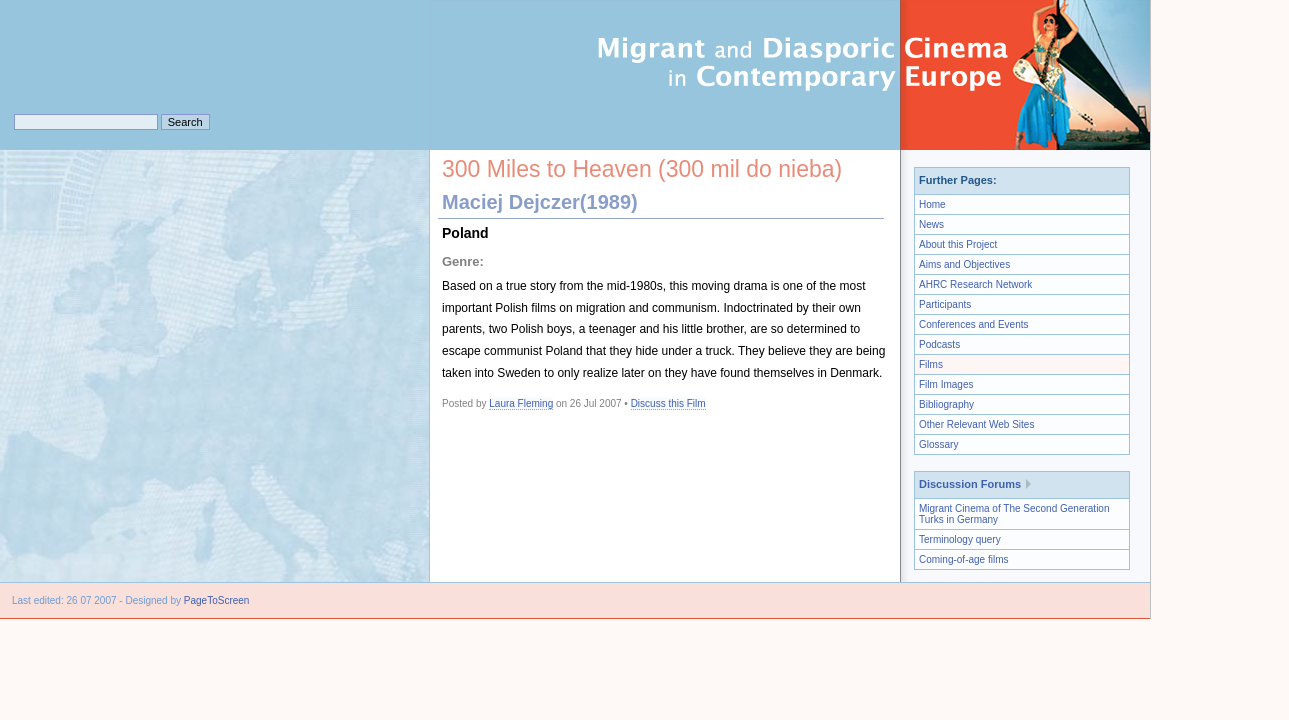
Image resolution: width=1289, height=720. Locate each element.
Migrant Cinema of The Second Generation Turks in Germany (1014, 514)
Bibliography (946, 404)
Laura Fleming (521, 403)
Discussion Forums (970, 484)
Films (931, 364)
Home (932, 204)
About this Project (958, 244)
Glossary (938, 444)
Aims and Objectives (964, 264)
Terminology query (960, 539)
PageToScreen (217, 600)
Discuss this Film (668, 403)
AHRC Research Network (975, 284)
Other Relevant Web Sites (976, 424)
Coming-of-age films (963, 559)
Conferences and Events (974, 324)
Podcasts (939, 344)
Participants (945, 304)
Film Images (946, 384)
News (931, 224)
